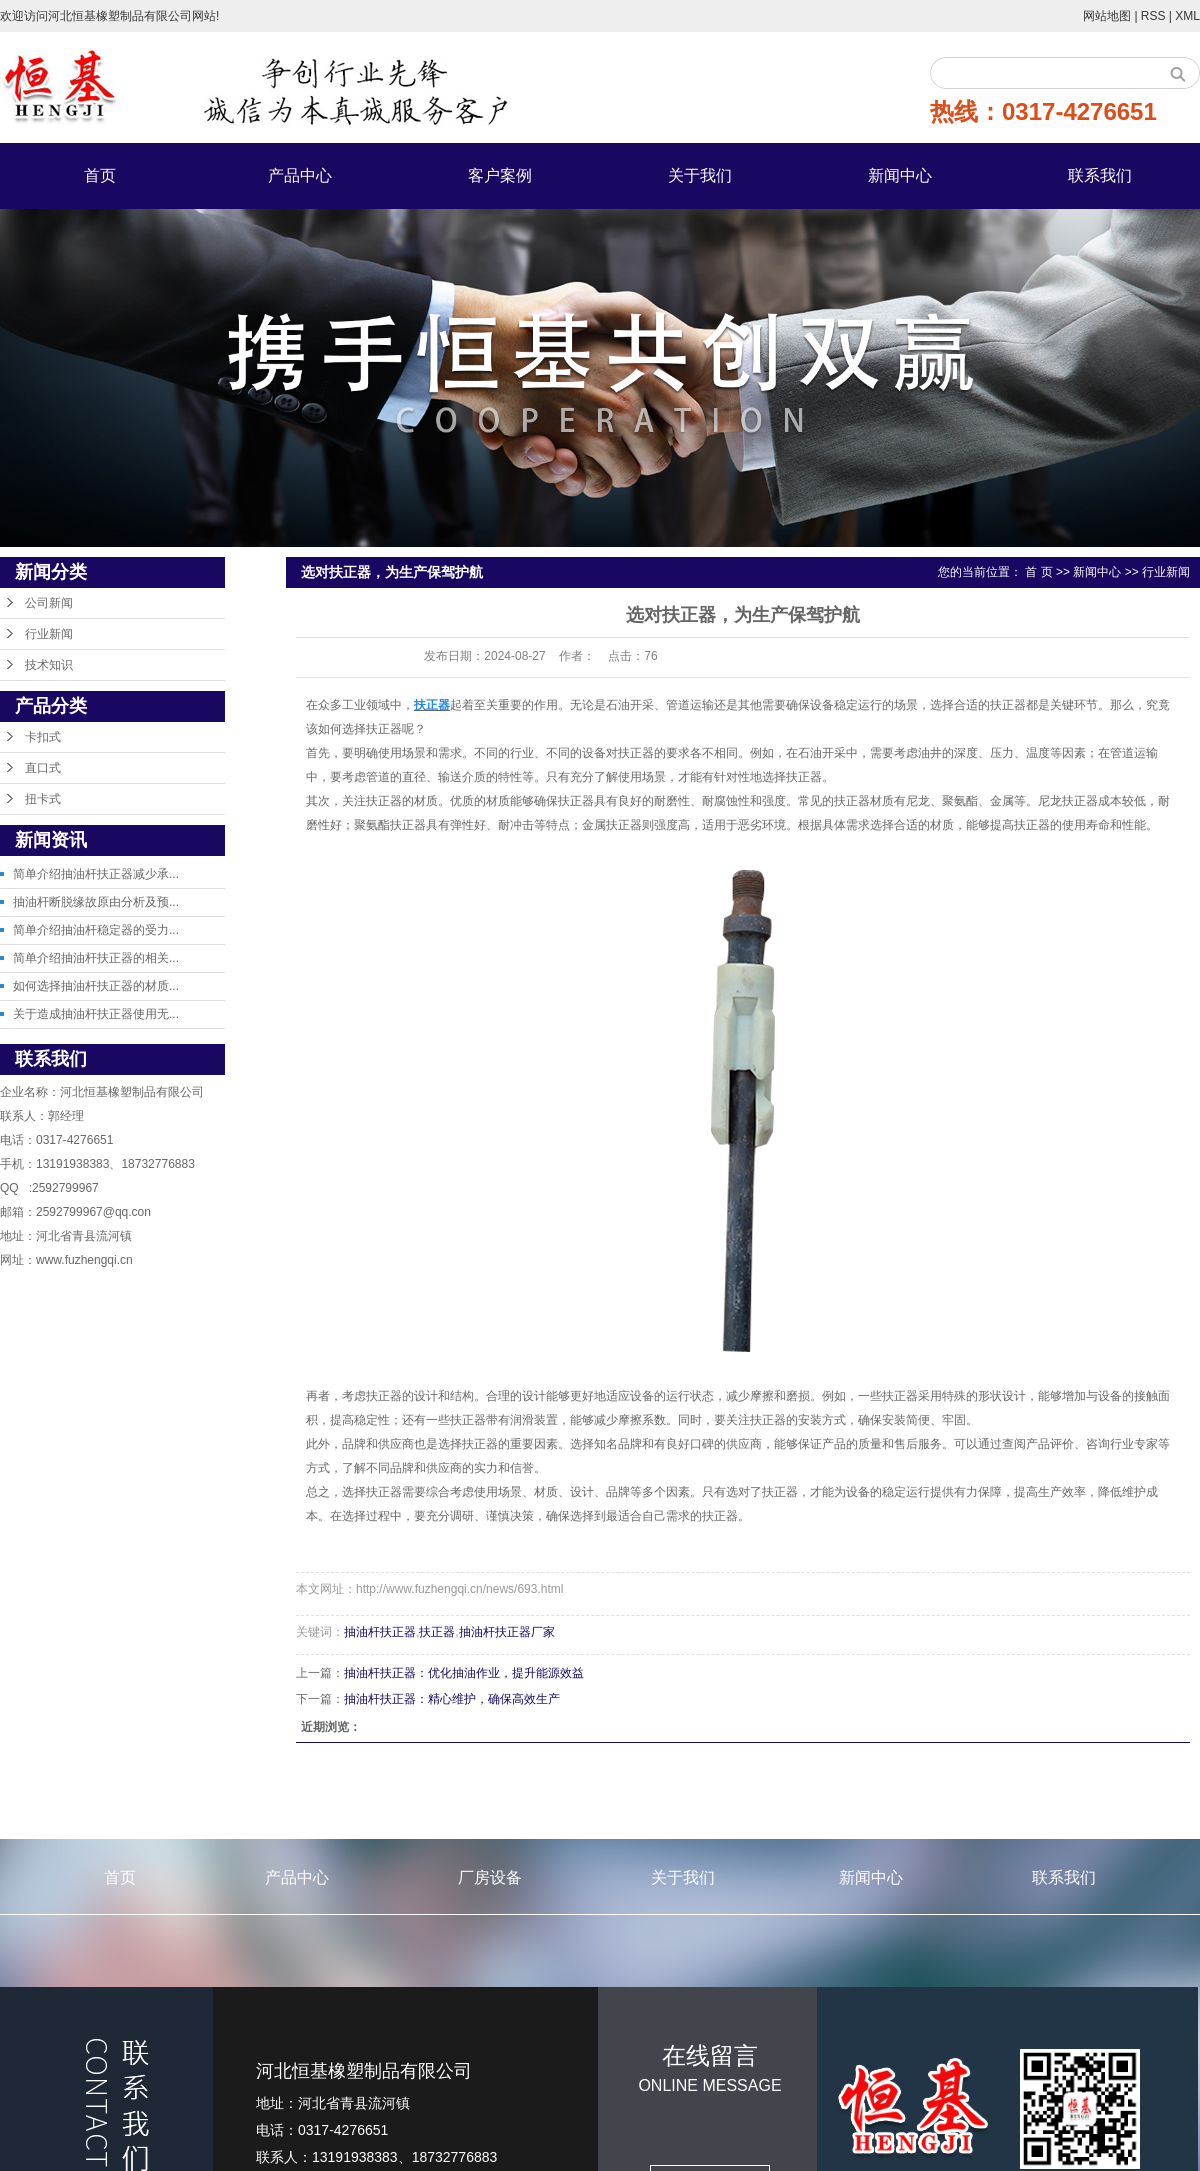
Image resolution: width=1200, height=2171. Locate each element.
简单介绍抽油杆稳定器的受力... (96, 930)
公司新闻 (49, 603)
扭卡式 (43, 799)
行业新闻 (49, 634)
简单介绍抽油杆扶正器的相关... (96, 958)
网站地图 (1108, 16)
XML (1187, 16)
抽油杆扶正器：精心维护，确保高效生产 (452, 1699)
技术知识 (49, 665)
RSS (1153, 16)
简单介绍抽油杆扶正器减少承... (96, 874)
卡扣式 (43, 737)
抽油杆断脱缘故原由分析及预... (96, 902)
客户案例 (500, 175)
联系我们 (1100, 175)
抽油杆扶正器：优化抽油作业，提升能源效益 (464, 1673)
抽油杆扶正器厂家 (507, 1632)
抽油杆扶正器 (380, 1632)
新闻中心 (900, 175)
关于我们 (700, 175)
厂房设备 (490, 1877)
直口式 (43, 768)
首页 (100, 175)
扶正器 (437, 1632)
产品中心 (300, 175)
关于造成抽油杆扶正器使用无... (96, 1014)
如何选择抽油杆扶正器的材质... (96, 986)
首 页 (1038, 572)
